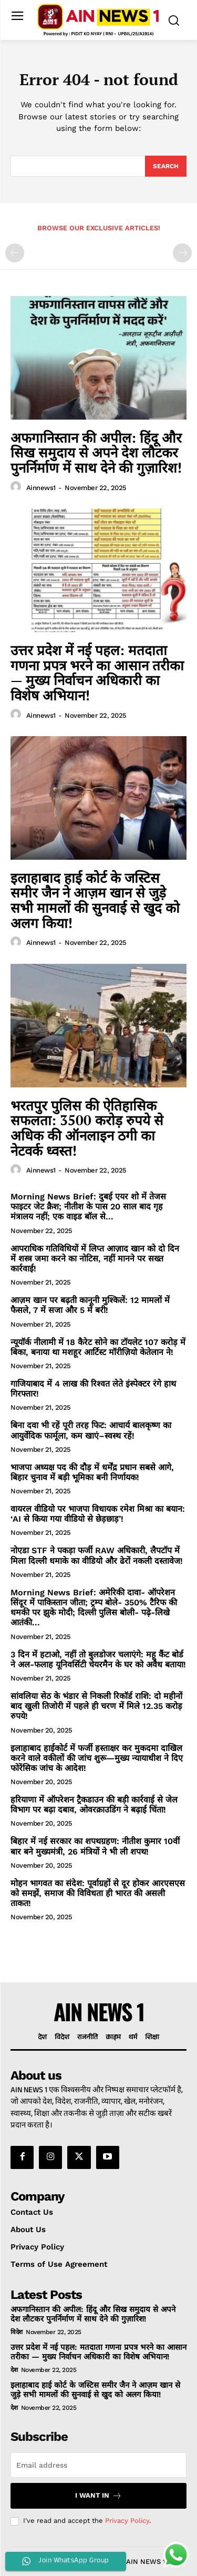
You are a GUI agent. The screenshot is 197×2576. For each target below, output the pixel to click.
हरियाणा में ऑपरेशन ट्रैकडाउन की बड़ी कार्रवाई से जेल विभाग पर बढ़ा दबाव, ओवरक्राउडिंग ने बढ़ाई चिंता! (94, 1805)
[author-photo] (17, 487)
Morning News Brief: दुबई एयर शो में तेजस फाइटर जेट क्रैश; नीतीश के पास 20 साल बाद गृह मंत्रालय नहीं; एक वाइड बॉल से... (88, 1206)
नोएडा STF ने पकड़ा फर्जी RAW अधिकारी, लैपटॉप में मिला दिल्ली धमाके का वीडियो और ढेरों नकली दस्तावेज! (97, 1555)
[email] (98, 2465)
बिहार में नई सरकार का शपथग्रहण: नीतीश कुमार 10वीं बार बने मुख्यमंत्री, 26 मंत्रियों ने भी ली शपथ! (95, 1846)
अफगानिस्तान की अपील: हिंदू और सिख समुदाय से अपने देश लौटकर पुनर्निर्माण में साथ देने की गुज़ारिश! (96, 452)
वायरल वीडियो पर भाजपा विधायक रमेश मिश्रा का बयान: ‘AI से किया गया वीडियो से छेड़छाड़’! (98, 1514)
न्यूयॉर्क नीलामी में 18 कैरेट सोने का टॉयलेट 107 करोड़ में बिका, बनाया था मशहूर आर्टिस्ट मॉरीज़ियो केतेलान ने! (98, 1347)
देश (14, 2370)
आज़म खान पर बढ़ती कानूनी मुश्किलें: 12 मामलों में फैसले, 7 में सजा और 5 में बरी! (90, 1305)
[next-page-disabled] (182, 252)
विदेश (17, 2332)
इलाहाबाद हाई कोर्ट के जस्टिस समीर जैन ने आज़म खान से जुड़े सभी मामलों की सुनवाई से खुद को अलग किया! (95, 900)
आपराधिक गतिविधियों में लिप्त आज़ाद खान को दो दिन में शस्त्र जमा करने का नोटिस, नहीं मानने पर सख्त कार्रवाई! (95, 1259)
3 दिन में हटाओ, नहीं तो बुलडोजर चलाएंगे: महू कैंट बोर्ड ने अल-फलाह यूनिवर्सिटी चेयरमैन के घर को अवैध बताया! (98, 1659)
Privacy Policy (127, 2520)
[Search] (165, 166)
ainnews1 (41, 488)
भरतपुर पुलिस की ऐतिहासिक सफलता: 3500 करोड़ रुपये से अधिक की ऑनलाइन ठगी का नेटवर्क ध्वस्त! (87, 1127)
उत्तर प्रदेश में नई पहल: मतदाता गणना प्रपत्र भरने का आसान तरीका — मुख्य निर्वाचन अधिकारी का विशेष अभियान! (97, 672)
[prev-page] (14, 252)
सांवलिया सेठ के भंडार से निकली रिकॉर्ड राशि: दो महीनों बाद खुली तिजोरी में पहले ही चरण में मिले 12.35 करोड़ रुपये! (96, 1706)
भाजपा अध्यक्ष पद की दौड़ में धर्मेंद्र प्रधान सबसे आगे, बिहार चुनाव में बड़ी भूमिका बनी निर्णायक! (92, 1472)
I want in (98, 2496)
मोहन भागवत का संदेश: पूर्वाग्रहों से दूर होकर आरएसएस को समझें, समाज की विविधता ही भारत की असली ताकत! (98, 1893)
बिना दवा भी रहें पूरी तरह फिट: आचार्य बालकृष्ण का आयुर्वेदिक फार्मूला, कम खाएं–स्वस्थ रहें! (91, 1430)
